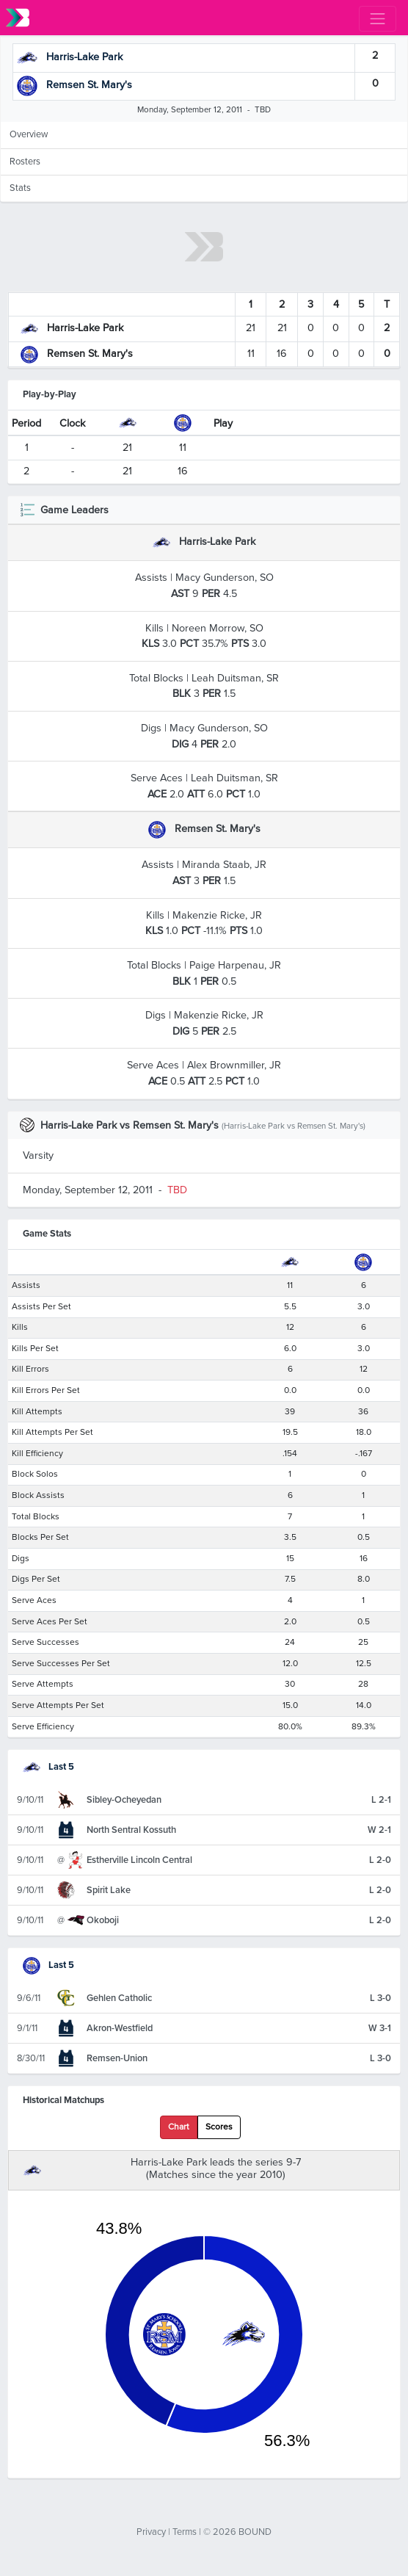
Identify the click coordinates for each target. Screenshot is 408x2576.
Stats (20, 188)
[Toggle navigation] (377, 19)
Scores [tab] (219, 2126)
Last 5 (48, 1767)
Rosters (25, 161)
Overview (29, 134)
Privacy (151, 2532)
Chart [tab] (178, 2126)
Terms (184, 2532)
